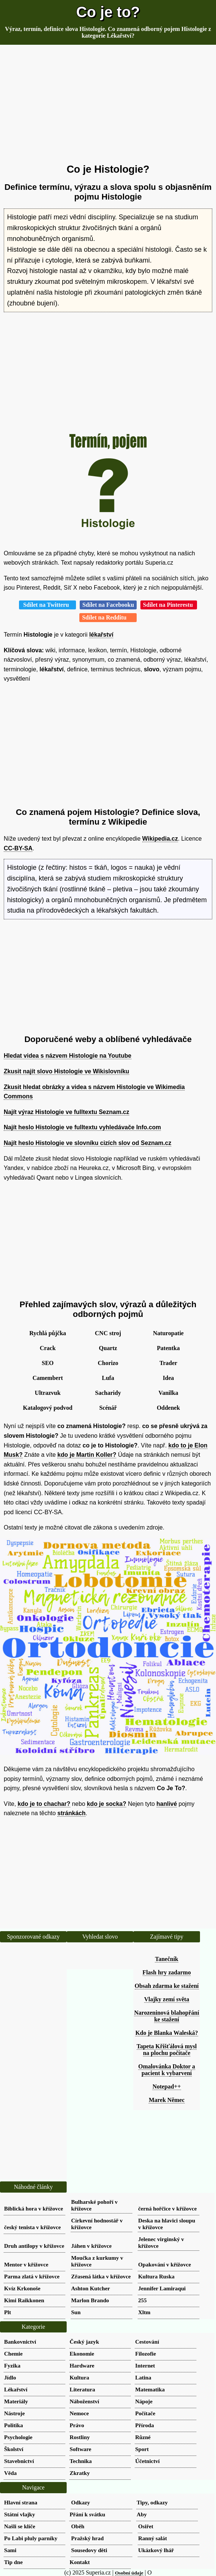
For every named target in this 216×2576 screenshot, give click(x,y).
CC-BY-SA (18, 848)
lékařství (101, 634)
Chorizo (108, 1363)
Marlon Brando (90, 2300)
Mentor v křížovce (26, 2264)
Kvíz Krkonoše (22, 2288)
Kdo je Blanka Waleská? (166, 2033)
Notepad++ (166, 2086)
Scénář (108, 1408)
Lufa (108, 1378)
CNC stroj (108, 1333)
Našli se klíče (19, 2526)
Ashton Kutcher (90, 2288)
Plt (7, 2312)
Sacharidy (108, 1393)
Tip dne (13, 2562)
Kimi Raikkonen (24, 2300)
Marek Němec (166, 2100)
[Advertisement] (108, 104)
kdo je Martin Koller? (86, 1455)
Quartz (108, 1348)
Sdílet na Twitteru (47, 605)
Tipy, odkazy (152, 2502)
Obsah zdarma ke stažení (167, 1986)
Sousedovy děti (89, 2550)
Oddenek (168, 1408)
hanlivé (166, 1804)
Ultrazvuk (47, 1393)
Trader (168, 1363)
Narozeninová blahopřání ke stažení (166, 2016)
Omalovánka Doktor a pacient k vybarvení (166, 2069)
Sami (10, 2550)
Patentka (168, 1348)
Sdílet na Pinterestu (169, 605)
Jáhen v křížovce (91, 2246)
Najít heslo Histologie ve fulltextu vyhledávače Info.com (82, 1127)
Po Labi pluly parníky (30, 2538)
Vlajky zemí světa (166, 1999)
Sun (75, 2312)
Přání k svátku (87, 2514)
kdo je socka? (106, 1804)
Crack (48, 1348)
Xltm (144, 2312)
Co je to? (108, 12)
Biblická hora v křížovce (33, 2208)
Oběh (77, 2526)
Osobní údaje (129, 2573)
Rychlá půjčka (47, 1333)
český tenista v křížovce (32, 2227)
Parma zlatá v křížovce (32, 2276)
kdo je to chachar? (44, 1804)
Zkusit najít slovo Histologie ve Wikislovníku (66, 1071)
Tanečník (166, 1959)
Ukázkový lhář (156, 2550)
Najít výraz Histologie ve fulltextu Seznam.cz (66, 1112)
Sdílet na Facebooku (108, 605)
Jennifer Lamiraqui (162, 2288)
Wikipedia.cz (160, 838)
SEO (48, 1363)
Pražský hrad (87, 2538)
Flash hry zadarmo (167, 1972)
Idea (168, 1378)
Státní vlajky (19, 2514)
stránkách (71, 1813)
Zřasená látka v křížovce (101, 2276)
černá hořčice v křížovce (167, 2208)
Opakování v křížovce (164, 2264)
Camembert (47, 1378)
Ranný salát (152, 2538)
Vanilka (168, 1393)
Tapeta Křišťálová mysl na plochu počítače (167, 2049)
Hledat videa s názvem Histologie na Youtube (67, 1055)
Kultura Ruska (156, 2276)
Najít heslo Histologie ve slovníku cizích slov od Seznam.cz (87, 1143)
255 (142, 2300)
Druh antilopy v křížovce (34, 2246)
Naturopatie (168, 1333)
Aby (142, 2514)
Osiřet (145, 2526)
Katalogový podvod (48, 1408)
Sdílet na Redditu (107, 617)
